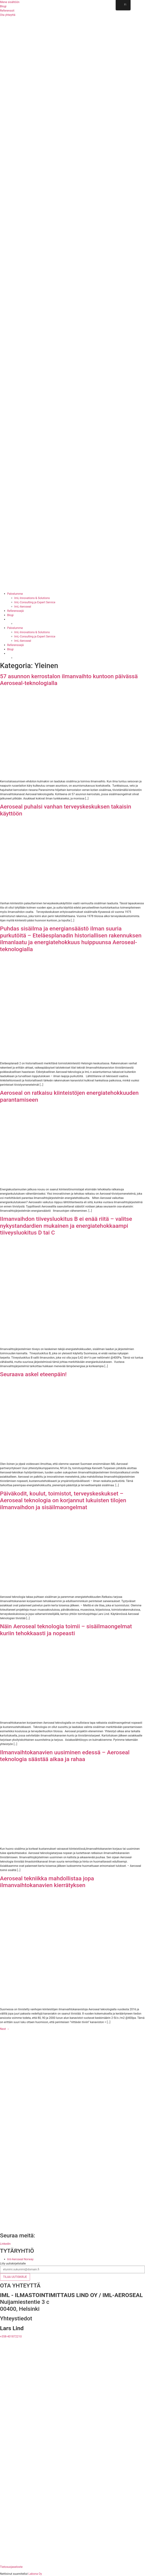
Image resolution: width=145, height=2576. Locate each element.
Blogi (10, 615)
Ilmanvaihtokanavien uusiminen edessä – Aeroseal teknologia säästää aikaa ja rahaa (65, 1755)
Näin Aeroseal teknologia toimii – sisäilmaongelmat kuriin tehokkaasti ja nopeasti (66, 1629)
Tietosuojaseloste (11, 2567)
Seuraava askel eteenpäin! (33, 1374)
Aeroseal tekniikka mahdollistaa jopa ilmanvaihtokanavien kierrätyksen (47, 1882)
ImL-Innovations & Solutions (32, 598)
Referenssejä (15, 611)
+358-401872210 (11, 2336)
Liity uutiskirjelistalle (13, 2263)
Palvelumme (15, 593)
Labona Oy (35, 2573)
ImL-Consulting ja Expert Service (34, 602)
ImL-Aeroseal (22, 606)
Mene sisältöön (9, 2)
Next (4, 2029)
